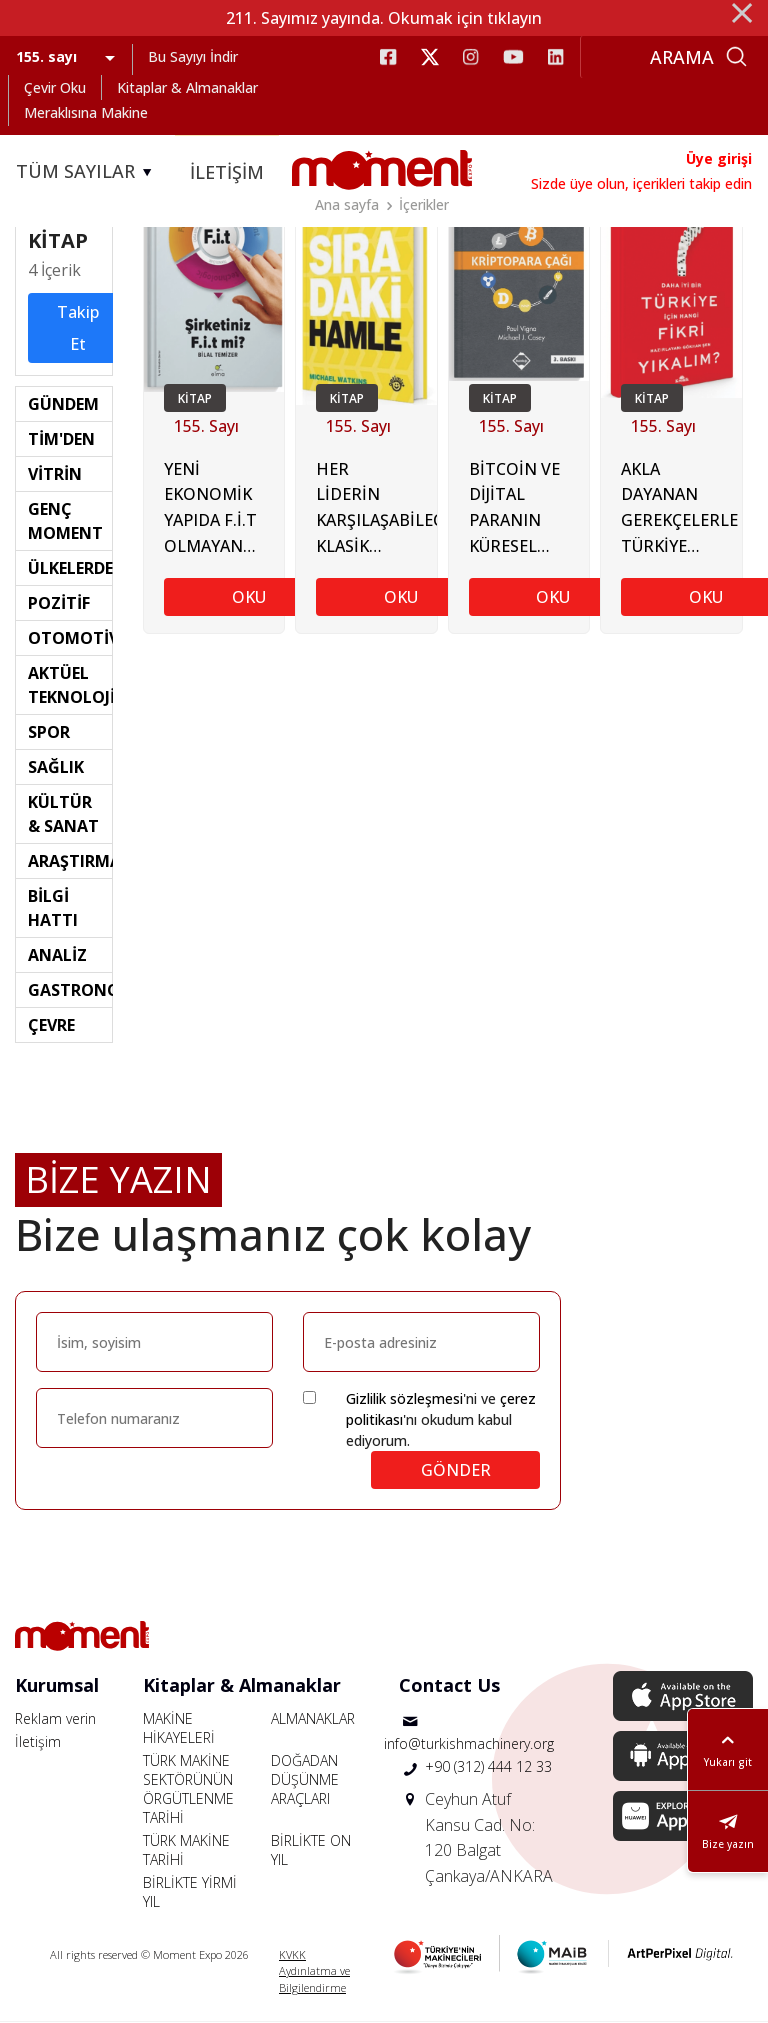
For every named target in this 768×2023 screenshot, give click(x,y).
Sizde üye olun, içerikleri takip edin (641, 183)
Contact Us (449, 1685)
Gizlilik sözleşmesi (404, 1398)
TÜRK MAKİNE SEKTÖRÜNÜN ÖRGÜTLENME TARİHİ (188, 1789)
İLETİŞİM (227, 172)
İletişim (38, 1741)
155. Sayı (206, 426)
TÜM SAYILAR (87, 172)
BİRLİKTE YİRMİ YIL (190, 1892)
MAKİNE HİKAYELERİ (179, 1728)
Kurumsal (57, 1685)
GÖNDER (456, 1470)
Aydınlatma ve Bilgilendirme (314, 1980)
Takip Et (78, 328)
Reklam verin (55, 1718)
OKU (249, 597)
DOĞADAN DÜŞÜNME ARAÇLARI (305, 1779)
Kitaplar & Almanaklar (187, 87)
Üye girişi (719, 158)
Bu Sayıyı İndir (193, 56)
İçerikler (424, 204)
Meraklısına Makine (86, 112)
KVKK (292, 1954)
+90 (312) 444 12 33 (488, 1767)
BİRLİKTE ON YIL (311, 1850)
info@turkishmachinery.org (469, 1744)
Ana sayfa (347, 204)
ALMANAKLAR (313, 1718)
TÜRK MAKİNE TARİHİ (186, 1850)
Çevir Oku (55, 87)
